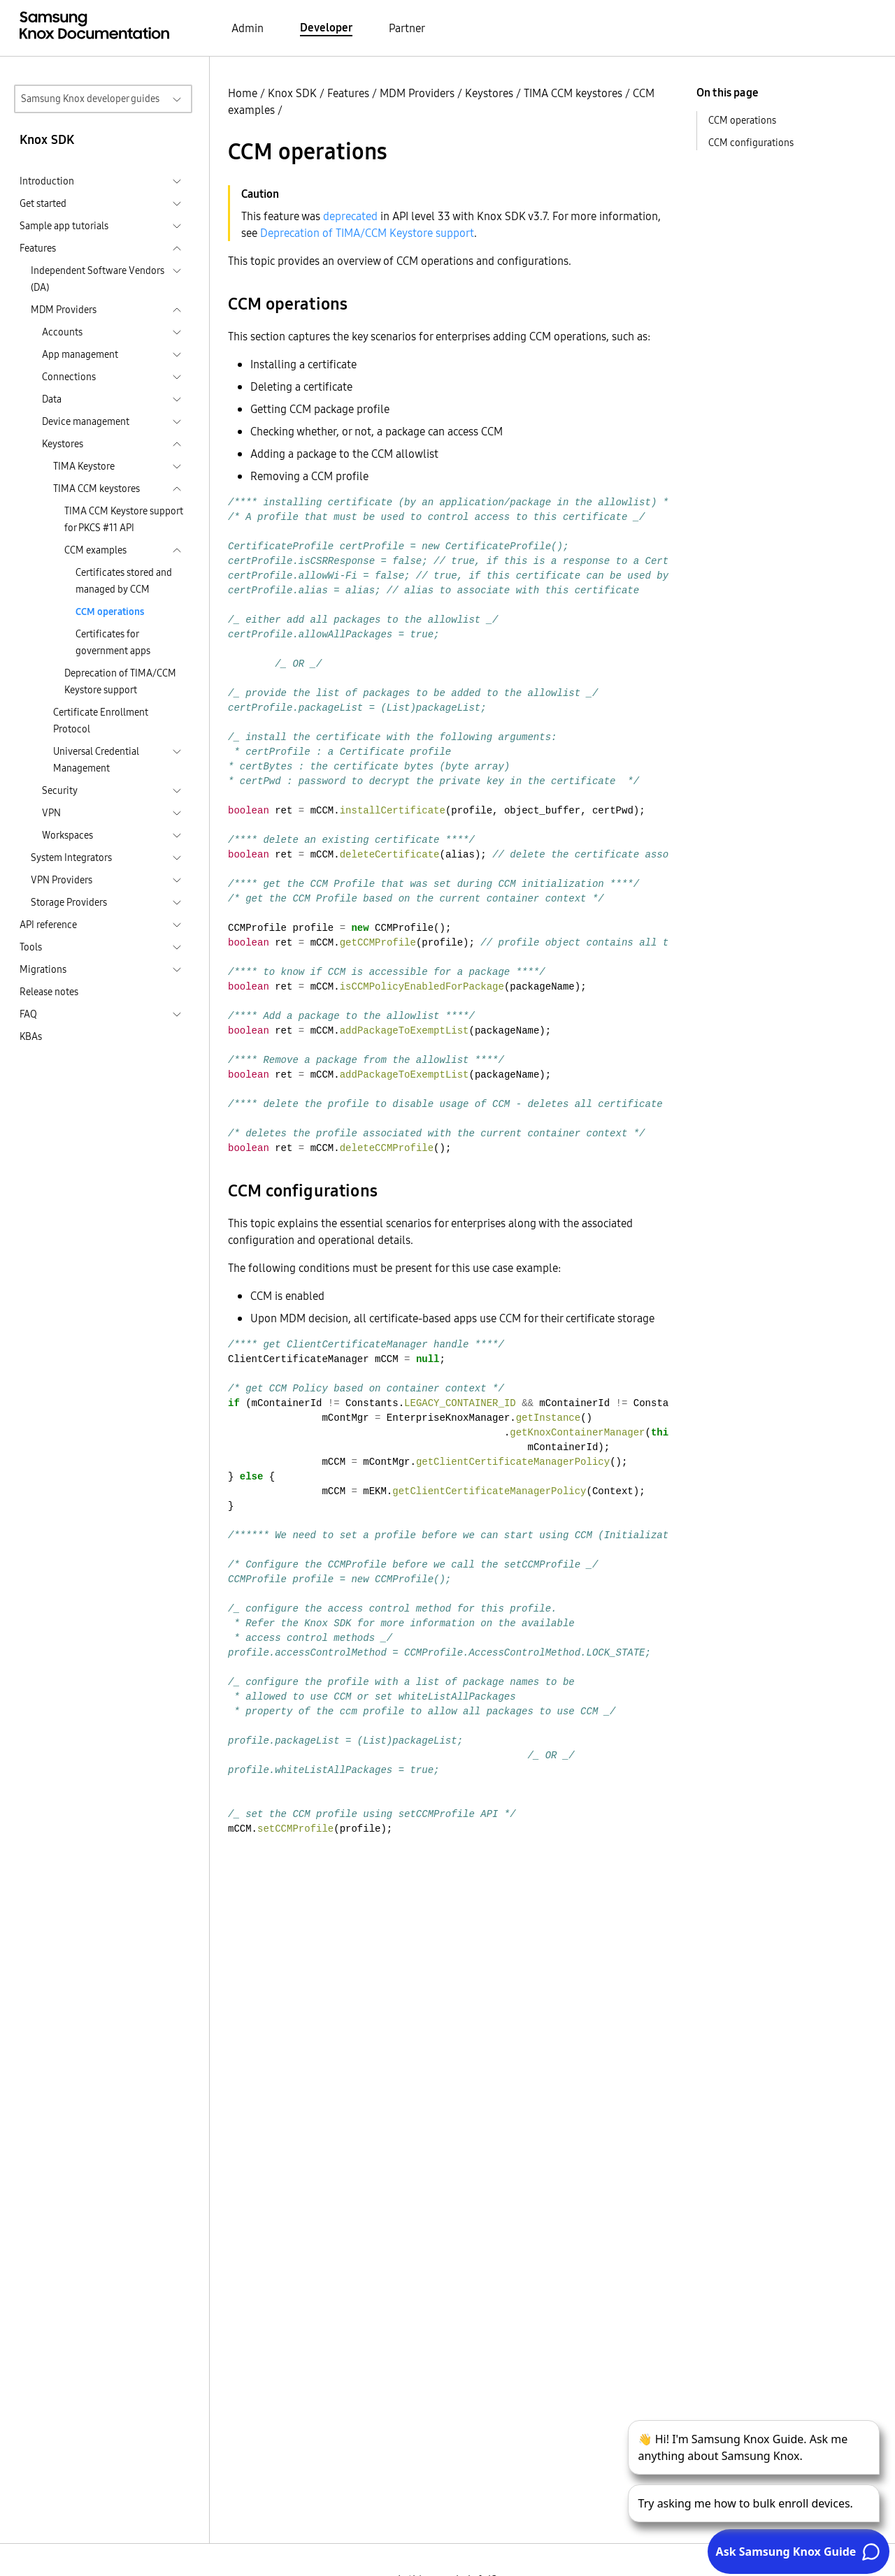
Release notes (49, 992)
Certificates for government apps (113, 642)
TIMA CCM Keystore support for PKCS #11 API (123, 519)
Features (348, 93)
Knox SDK (292, 93)
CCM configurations (751, 143)
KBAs (31, 1036)
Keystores (489, 93)
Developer (326, 27)
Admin (247, 28)
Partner (407, 28)
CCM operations (110, 611)
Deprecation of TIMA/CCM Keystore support (120, 681)
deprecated (350, 216)
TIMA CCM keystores (573, 93)
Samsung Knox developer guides (90, 99)
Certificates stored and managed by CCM (124, 580)
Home (242, 93)
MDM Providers (417, 93)
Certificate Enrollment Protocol (100, 720)
